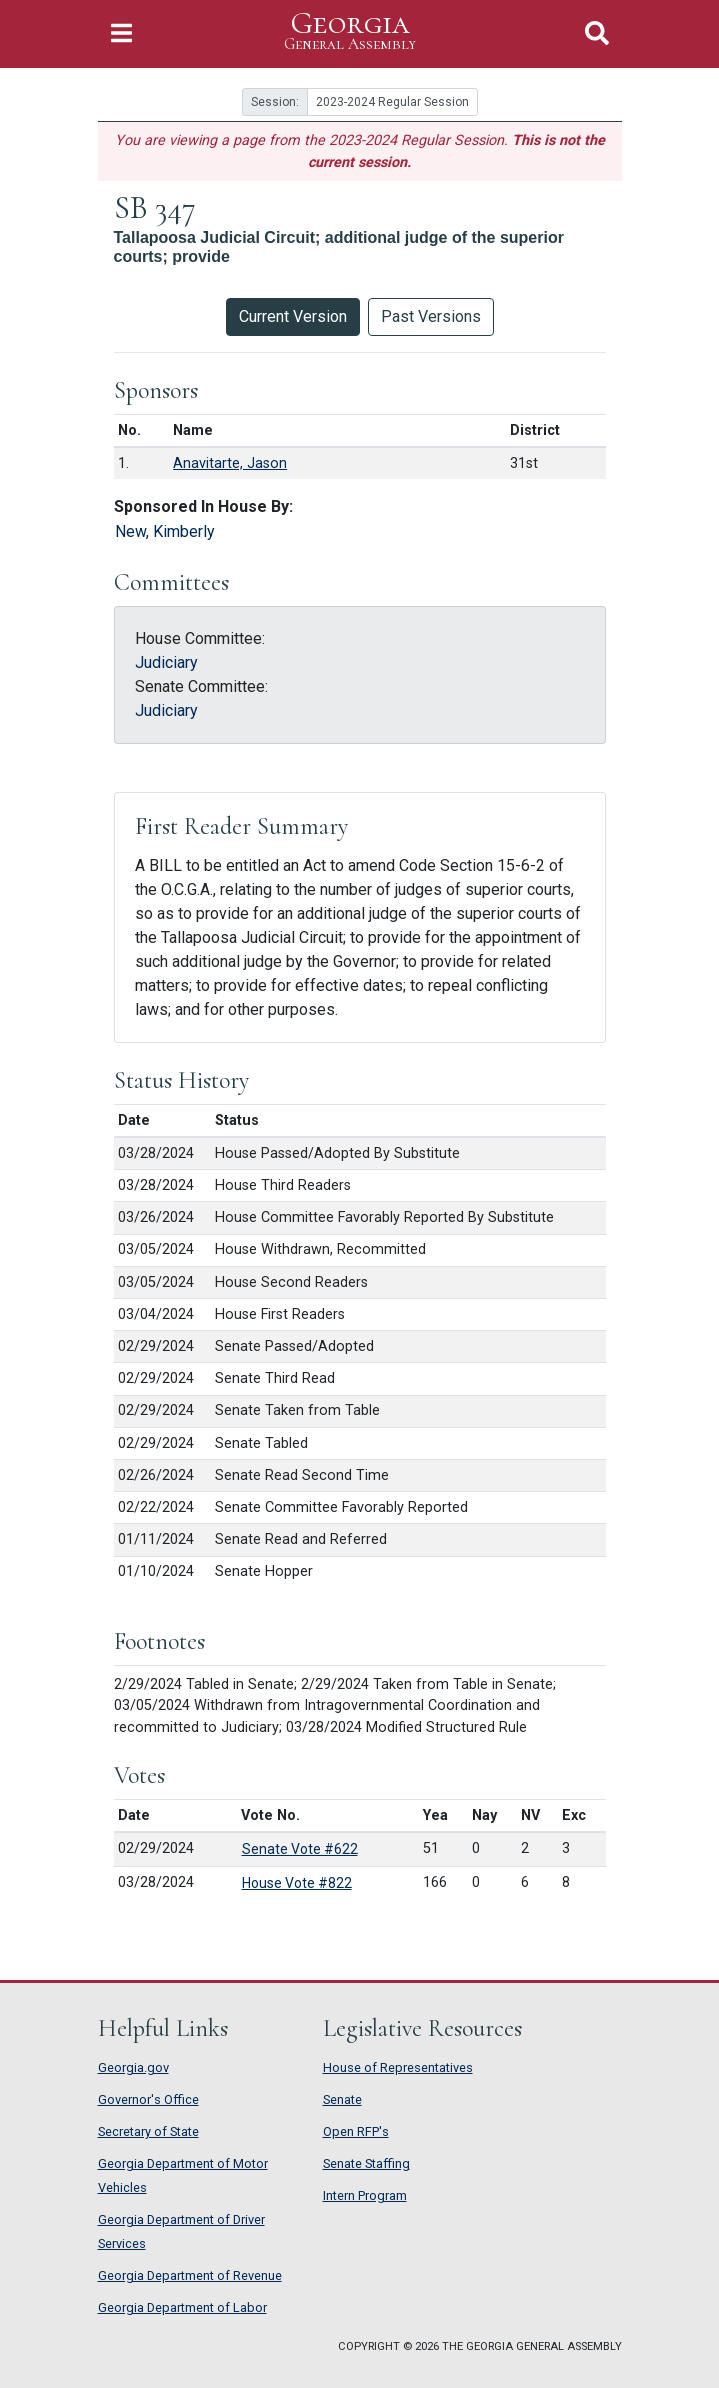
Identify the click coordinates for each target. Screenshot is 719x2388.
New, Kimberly (165, 531)
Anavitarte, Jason (230, 463)
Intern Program (365, 2195)
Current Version (293, 316)
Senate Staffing (366, 2163)
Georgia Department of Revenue (190, 2275)
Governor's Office (148, 2099)
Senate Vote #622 (300, 1849)
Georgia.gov (133, 2067)
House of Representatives (398, 2067)
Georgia (350, 31)
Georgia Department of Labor (182, 2307)
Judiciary (166, 662)
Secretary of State (148, 2131)
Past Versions (431, 316)
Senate (342, 2099)
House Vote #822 (297, 1883)
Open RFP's (356, 2131)
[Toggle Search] (597, 33)
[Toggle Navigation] (121, 33)
